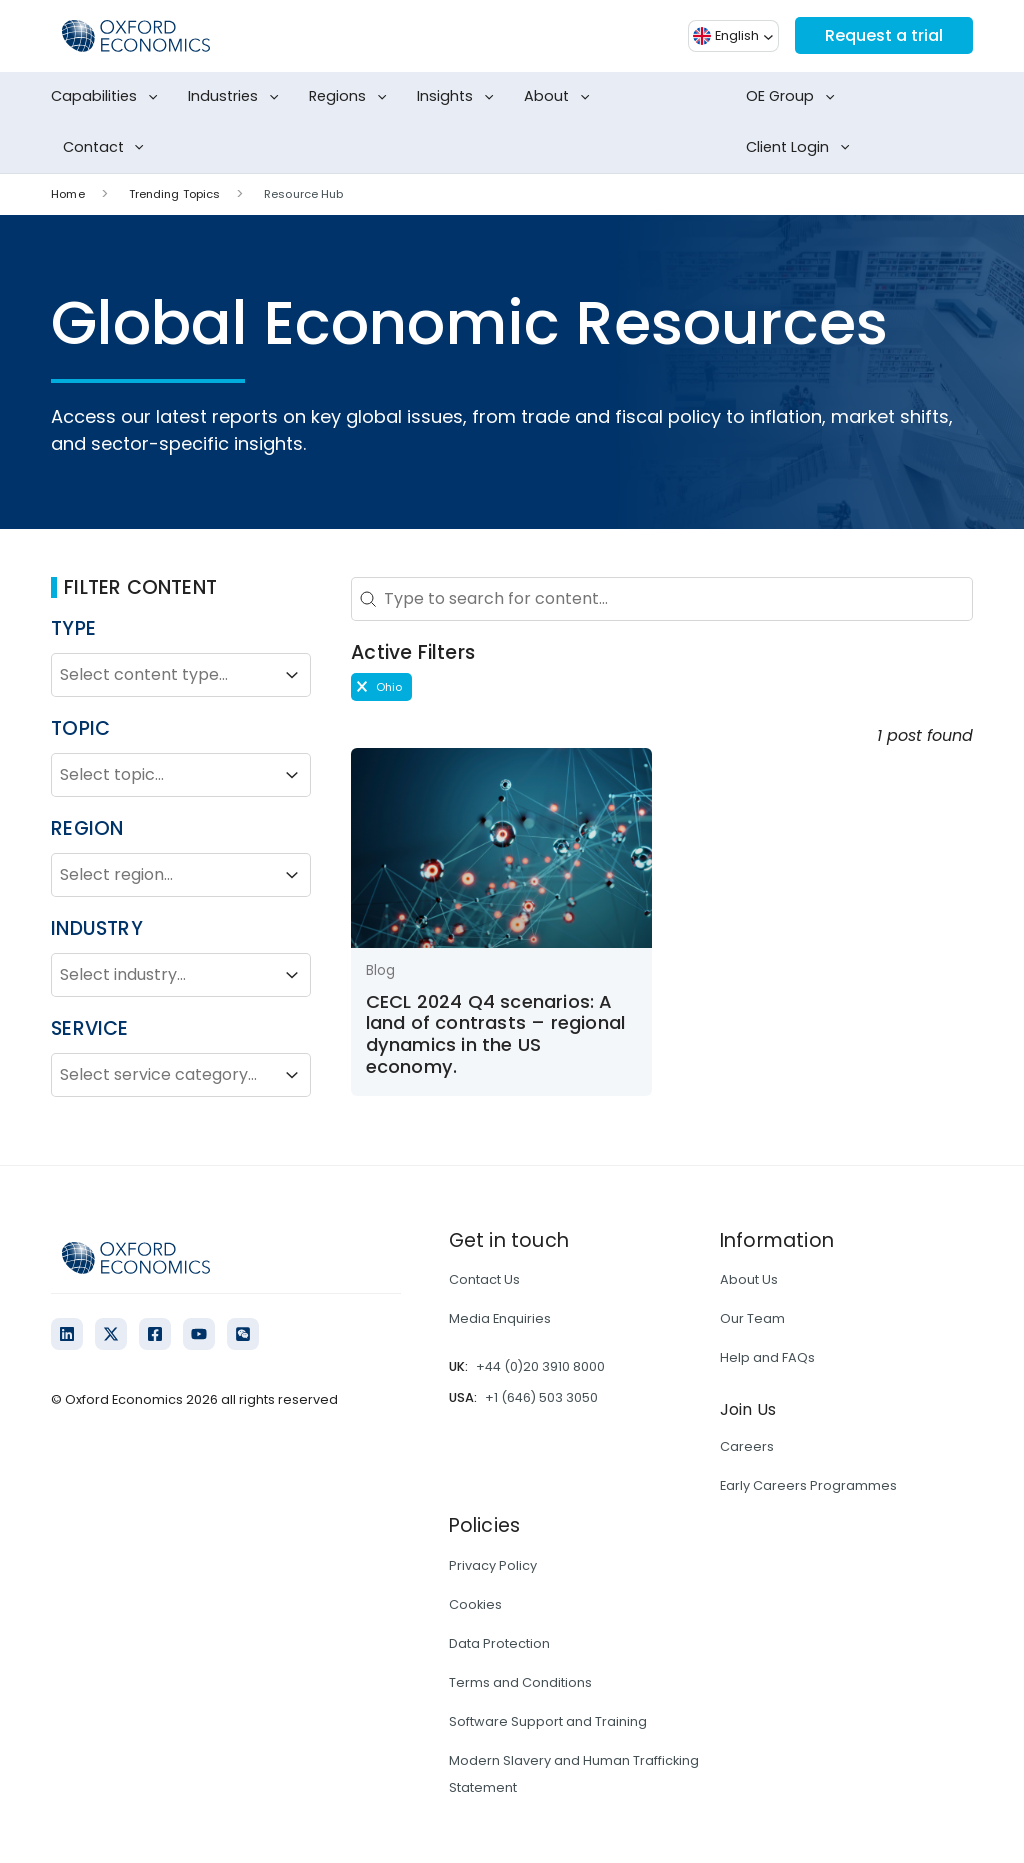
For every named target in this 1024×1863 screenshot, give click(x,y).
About (560, 97)
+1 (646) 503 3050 (541, 1397)
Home (67, 194)
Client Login (801, 148)
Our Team (752, 1318)
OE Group (794, 97)
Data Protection (499, 1643)
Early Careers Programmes (808, 1485)
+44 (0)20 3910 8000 (540, 1366)
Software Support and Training (548, 1721)
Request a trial (884, 35)
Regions (351, 97)
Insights (459, 97)
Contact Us (484, 1279)
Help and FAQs (767, 1357)
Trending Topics (175, 194)
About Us (749, 1279)
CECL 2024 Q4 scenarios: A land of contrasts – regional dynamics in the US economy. (496, 1034)
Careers (747, 1446)
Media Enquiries (500, 1318)
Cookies (475, 1604)
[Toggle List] (292, 675)
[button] (381, 687)
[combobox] (163, 675)
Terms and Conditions (520, 1682)
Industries (237, 97)
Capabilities (108, 97)
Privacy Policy (493, 1565)
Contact (107, 148)
